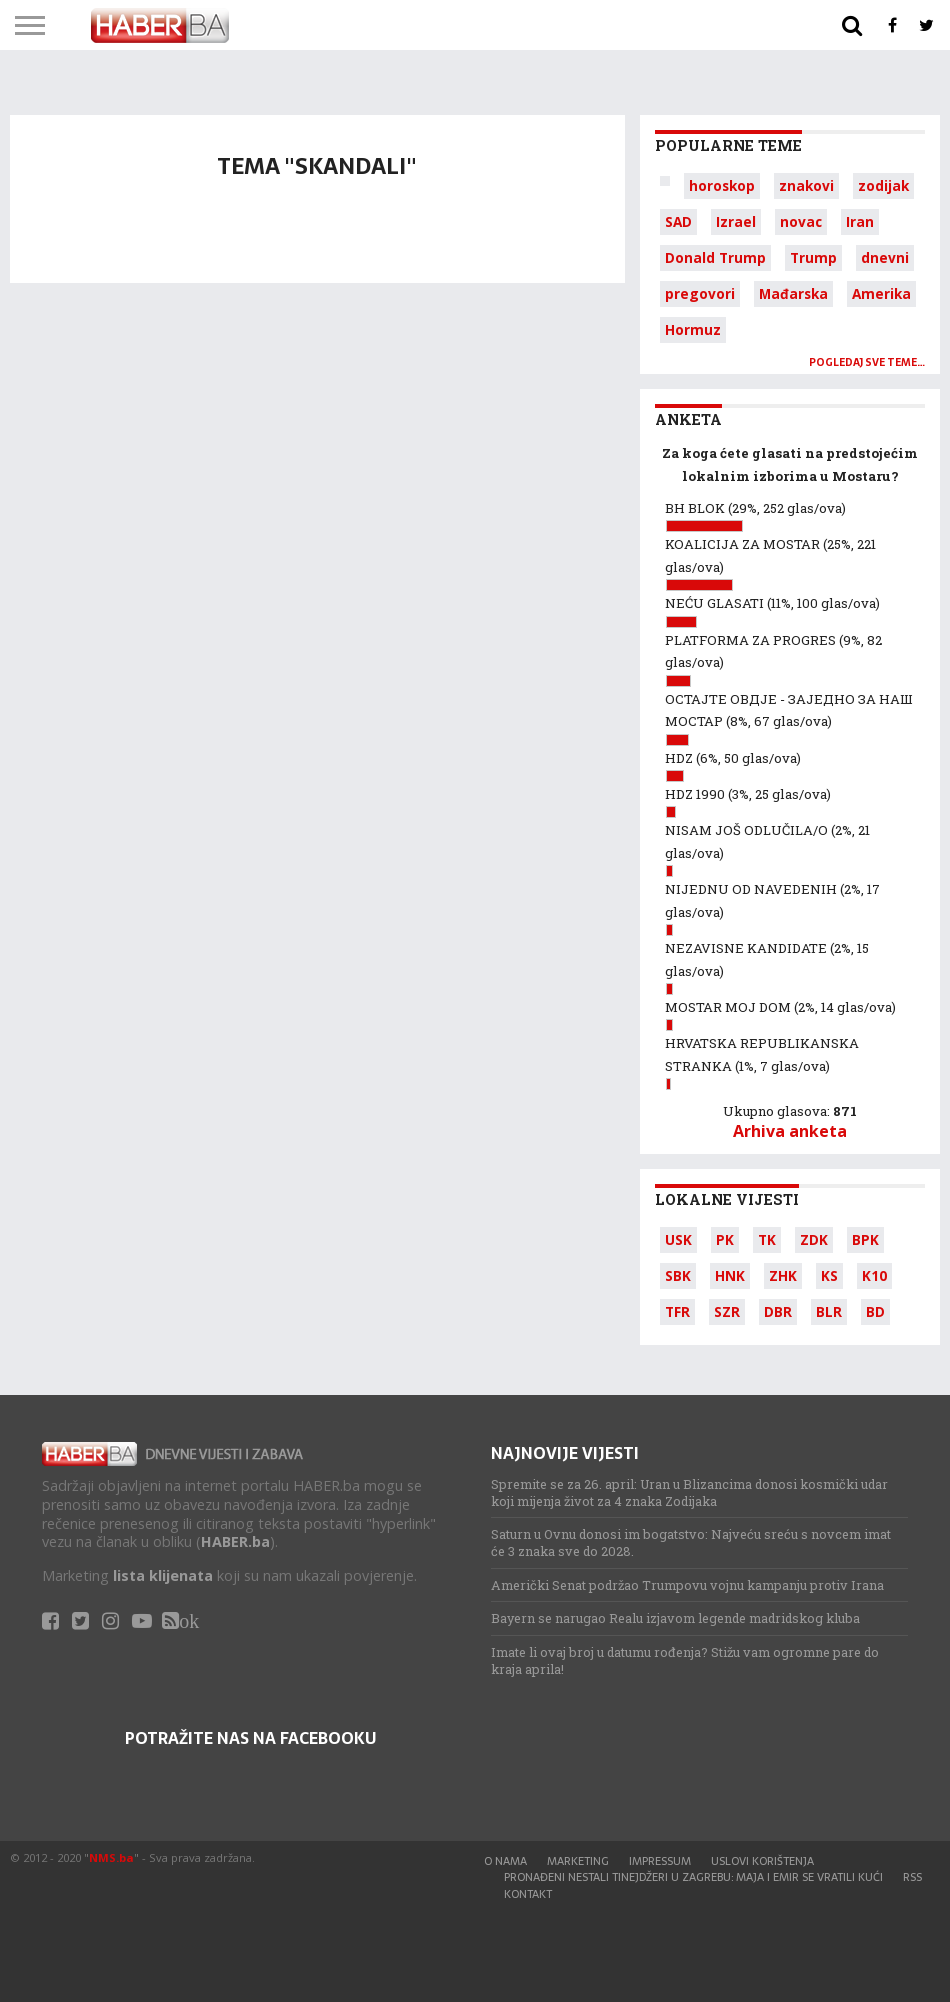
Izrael (736, 221)
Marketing (578, 1861)
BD (875, 1311)
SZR (727, 1311)
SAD (678, 221)
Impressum (660, 1861)
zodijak (883, 185)
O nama (505, 1861)
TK (767, 1239)
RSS (912, 1877)
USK (678, 1239)
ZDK (814, 1239)
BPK (865, 1239)
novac (801, 221)
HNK (730, 1275)
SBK (678, 1275)
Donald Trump (715, 257)
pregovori (700, 293)
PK (725, 1239)
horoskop (722, 185)
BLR (829, 1311)
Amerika (881, 293)
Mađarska (793, 293)
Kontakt (528, 1894)
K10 (874, 1275)
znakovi (806, 185)
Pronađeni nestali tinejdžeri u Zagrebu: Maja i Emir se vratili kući (693, 1877)
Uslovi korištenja (762, 1861)
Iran (860, 221)
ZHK (783, 1275)
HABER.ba (235, 1541)
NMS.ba (111, 1857)
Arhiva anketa (790, 1131)
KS (829, 1275)
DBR (778, 1311)
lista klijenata (163, 1575)
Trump (813, 257)
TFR (677, 1311)
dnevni (885, 257)
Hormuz (693, 329)
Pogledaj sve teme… (867, 362)
